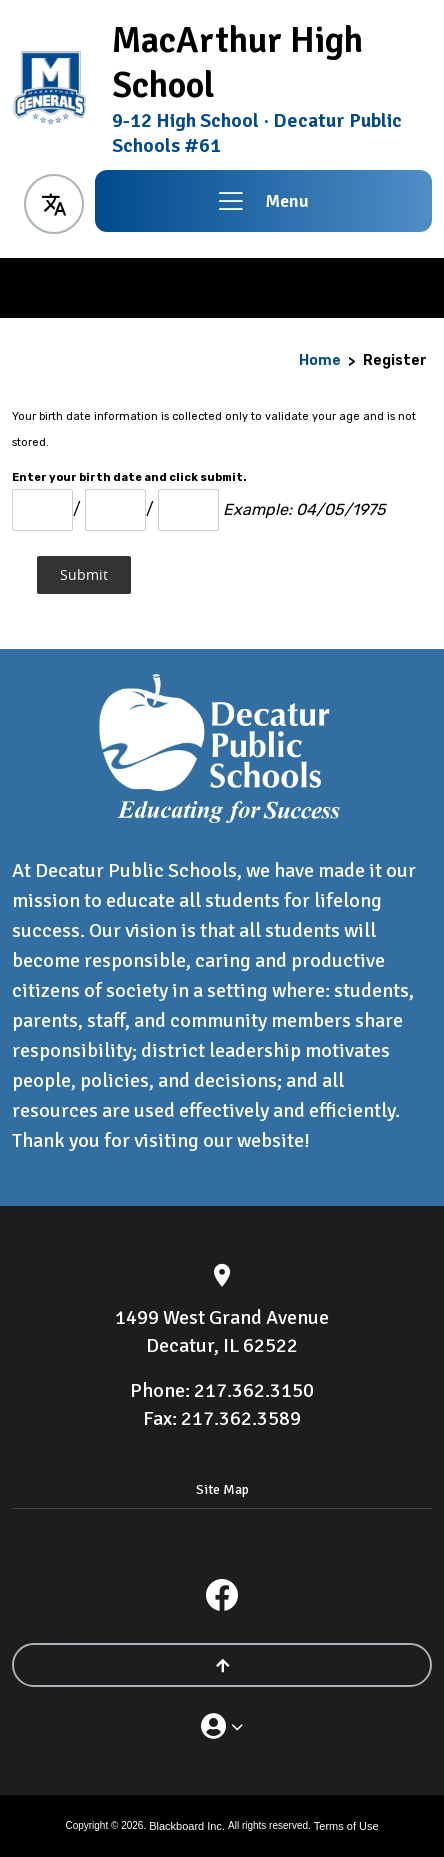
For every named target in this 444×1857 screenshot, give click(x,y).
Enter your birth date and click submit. (129, 477)
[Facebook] (222, 1595)
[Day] (115, 510)
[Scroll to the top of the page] (222, 1665)
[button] (53, 201)
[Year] (188, 510)
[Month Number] (42, 510)
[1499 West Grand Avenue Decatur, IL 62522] (222, 1332)
